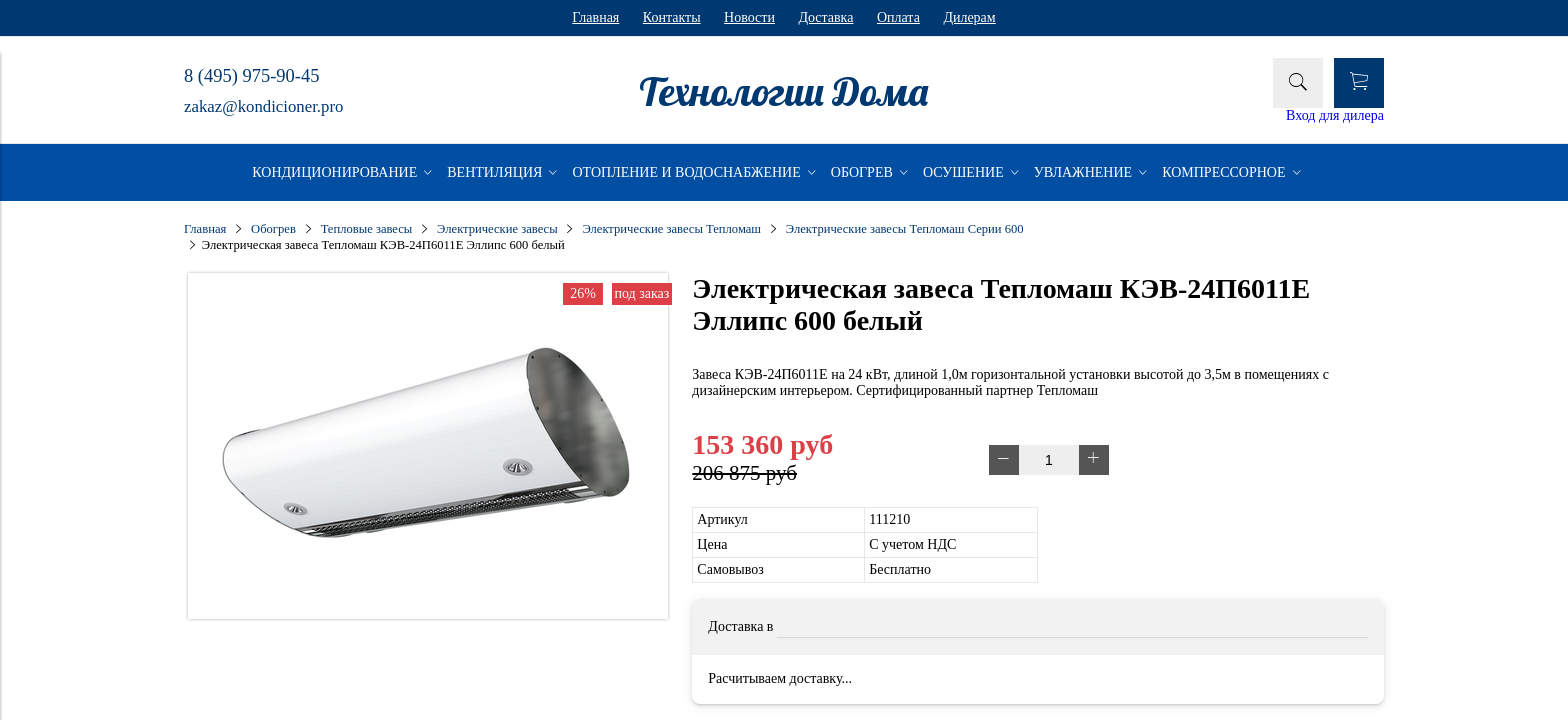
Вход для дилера (1335, 115)
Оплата (898, 17)
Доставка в (740, 626)
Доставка (825, 17)
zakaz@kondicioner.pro (263, 106)
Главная (595, 17)
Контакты (672, 17)
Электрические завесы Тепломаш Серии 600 (905, 229)
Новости (749, 17)
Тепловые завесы (367, 229)
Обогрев (273, 229)
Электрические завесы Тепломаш (671, 229)
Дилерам (969, 17)
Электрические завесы (497, 229)
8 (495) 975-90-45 (251, 76)
